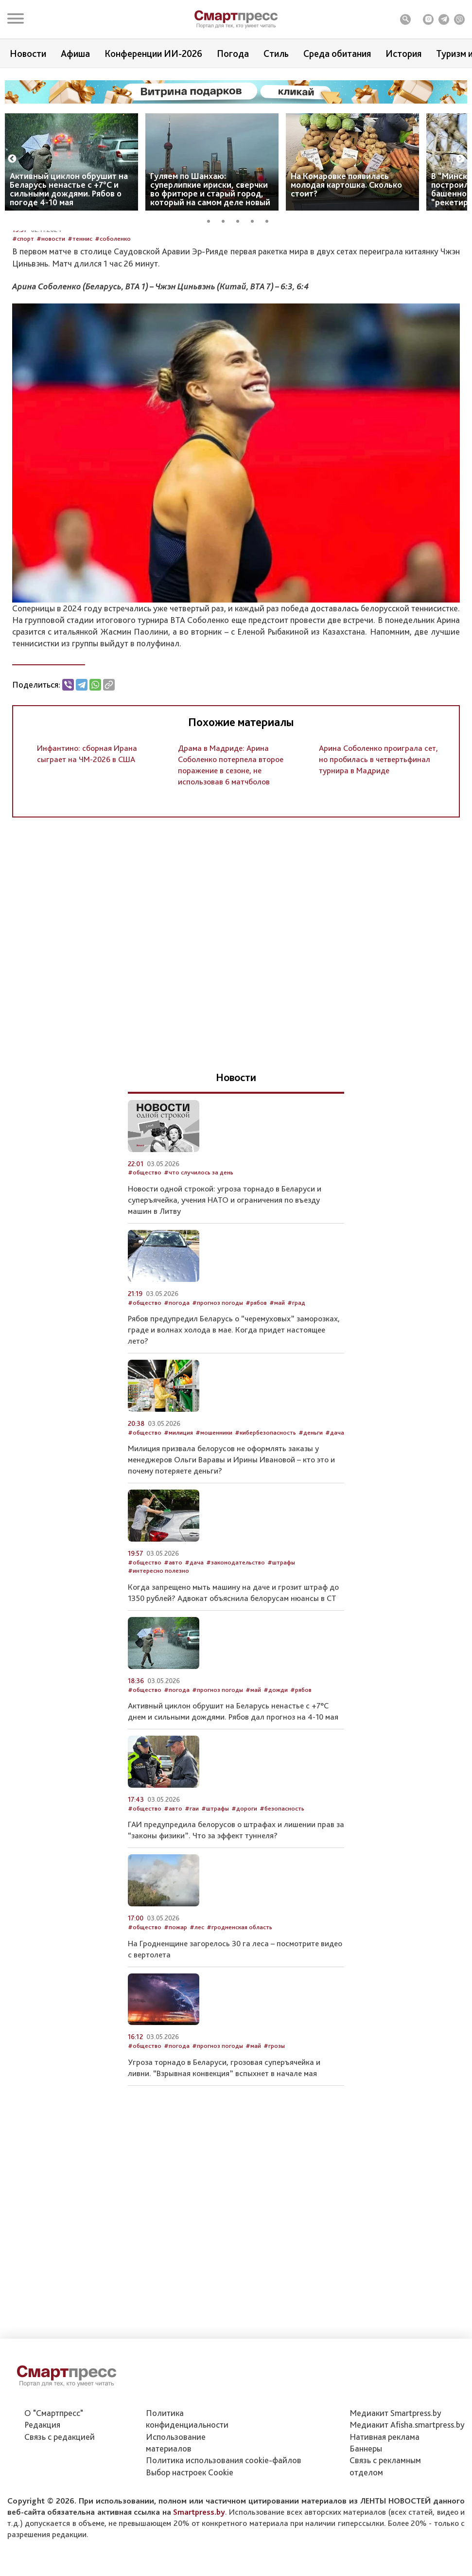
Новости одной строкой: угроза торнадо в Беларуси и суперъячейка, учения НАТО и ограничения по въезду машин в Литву (224, 1276)
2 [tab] (226, 220)
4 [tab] (256, 220)
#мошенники (213, 1508)
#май (277, 1378)
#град (296, 1378)
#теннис (80, 314)
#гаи (192, 1884)
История (403, 53)
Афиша (75, 53)
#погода (177, 1378)
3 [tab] (241, 220)
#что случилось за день (198, 1248)
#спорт (23, 314)
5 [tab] (270, 220)
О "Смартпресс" (53, 2472)
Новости (28, 53)
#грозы (274, 2122)
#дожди (275, 1765)
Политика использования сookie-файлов (223, 2519)
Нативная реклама (385, 2496)
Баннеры (366, 2508)
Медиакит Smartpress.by (395, 2472)
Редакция (42, 2484)
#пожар (175, 2003)
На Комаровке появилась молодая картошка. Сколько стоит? (346, 184)
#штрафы (281, 1638)
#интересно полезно (158, 1647)
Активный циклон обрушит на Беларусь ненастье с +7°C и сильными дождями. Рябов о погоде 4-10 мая (69, 189)
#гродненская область (239, 2003)
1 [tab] (212, 220)
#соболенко (113, 314)
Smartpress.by (199, 2571)
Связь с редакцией (59, 2496)
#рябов (256, 1378)
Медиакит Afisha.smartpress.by (407, 2484)
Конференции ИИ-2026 (153, 53)
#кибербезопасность (265, 1508)
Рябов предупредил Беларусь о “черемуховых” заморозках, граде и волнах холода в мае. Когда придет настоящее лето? (234, 1406)
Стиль (276, 53)
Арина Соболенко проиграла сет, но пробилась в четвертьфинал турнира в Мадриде (378, 835)
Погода (233, 53)
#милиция (178, 1508)
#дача (334, 1508)
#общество (144, 1248)
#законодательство (235, 1638)
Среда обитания (337, 53)
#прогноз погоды (217, 1378)
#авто (173, 1638)
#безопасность (282, 1884)
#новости (50, 314)
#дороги (244, 1884)
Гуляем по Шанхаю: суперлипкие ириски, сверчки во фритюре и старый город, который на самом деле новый (210, 189)
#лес (197, 2003)
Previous (12, 159)
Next (460, 159)
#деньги (310, 1508)
